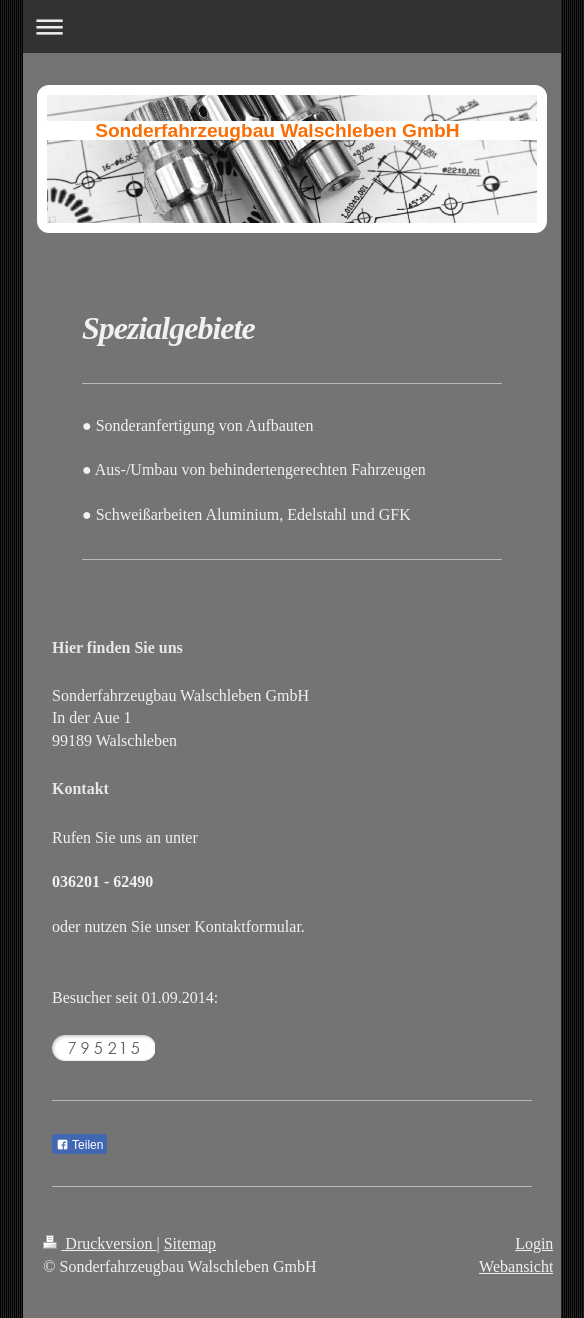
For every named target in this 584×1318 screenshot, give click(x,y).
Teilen (79, 1145)
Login (534, 1243)
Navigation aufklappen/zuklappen (291, 26)
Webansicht (516, 1266)
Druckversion (99, 1243)
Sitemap (190, 1243)
